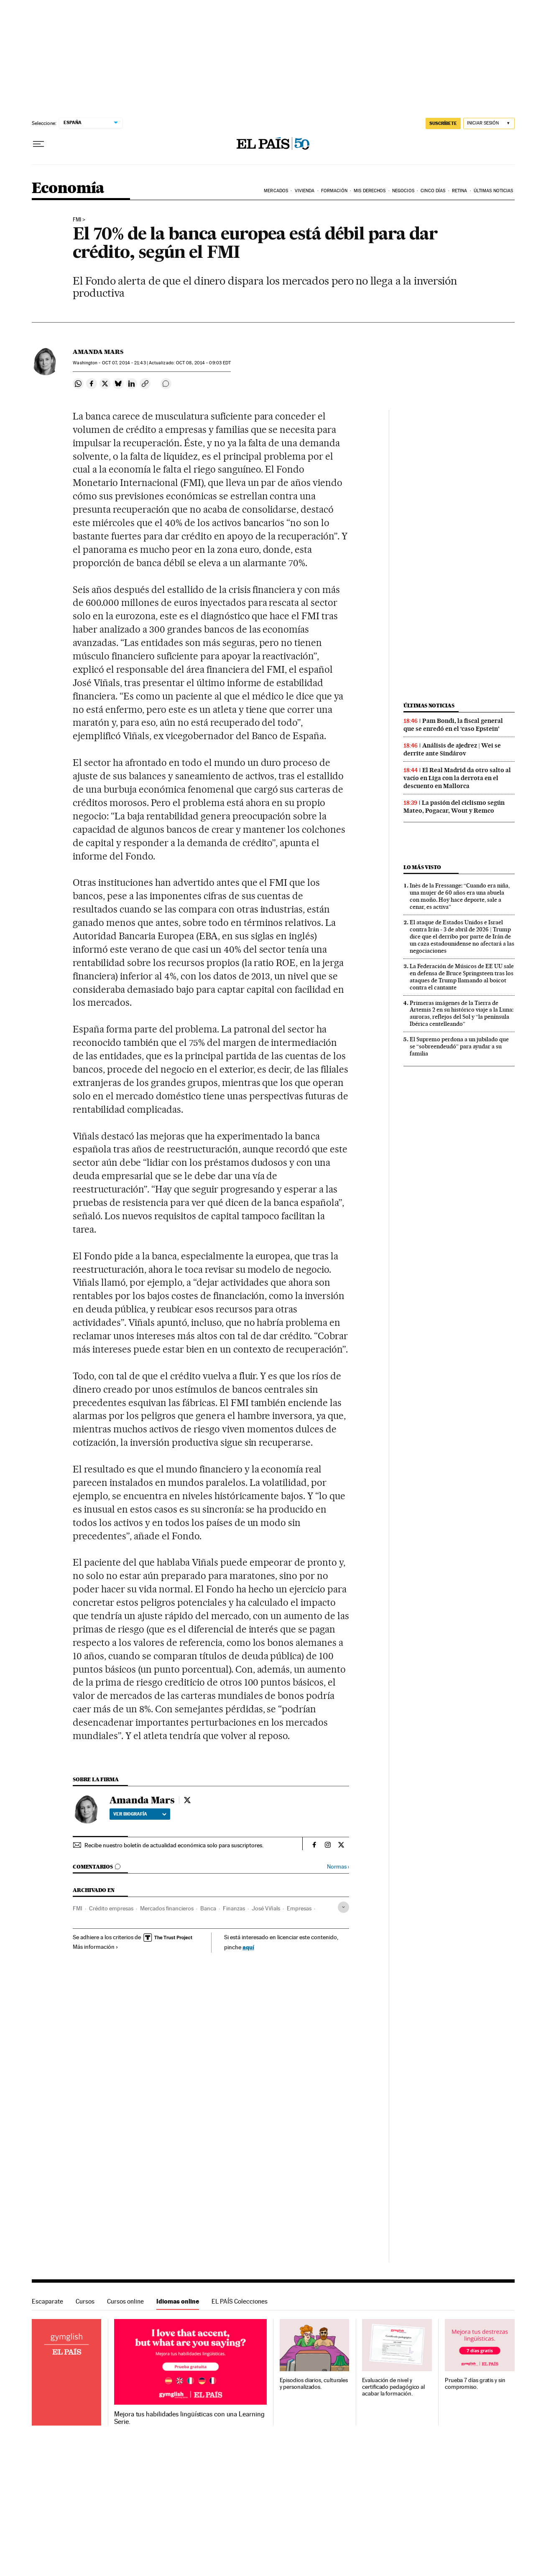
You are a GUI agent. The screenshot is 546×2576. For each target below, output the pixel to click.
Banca (208, 1908)
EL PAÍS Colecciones (240, 2301)
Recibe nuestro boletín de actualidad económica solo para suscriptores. (173, 1845)
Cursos (85, 2301)
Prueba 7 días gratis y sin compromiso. (475, 2383)
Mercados (276, 190)
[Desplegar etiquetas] (343, 1907)
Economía (68, 189)
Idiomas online (177, 2301)
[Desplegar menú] (38, 144)
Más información (95, 1946)
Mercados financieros (167, 1908)
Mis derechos (369, 190)
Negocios (403, 190)
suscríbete (443, 123)
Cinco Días (433, 190)
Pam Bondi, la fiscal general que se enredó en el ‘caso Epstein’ (453, 724)
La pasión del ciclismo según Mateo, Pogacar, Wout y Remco (454, 806)
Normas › (338, 1867)
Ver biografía (139, 1814)
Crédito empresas (111, 1908)
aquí (248, 1946)
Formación (334, 190)
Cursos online (125, 2301)
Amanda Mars (98, 352)
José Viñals (266, 1908)
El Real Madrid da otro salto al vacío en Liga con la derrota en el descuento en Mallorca (457, 778)
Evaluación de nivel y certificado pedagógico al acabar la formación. (393, 2387)
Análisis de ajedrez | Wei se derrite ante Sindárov (452, 749)
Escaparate (47, 2301)
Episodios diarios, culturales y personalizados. (314, 2383)
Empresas (299, 1908)
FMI (77, 220)
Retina (459, 190)
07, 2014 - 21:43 (124, 363)
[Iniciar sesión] (489, 123)
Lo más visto (422, 867)
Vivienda (305, 190)
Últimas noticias (428, 705)
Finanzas (234, 1908)
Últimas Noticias (493, 190)
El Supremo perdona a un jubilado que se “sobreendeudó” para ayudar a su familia (459, 1046)
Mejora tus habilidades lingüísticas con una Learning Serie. (189, 2418)
